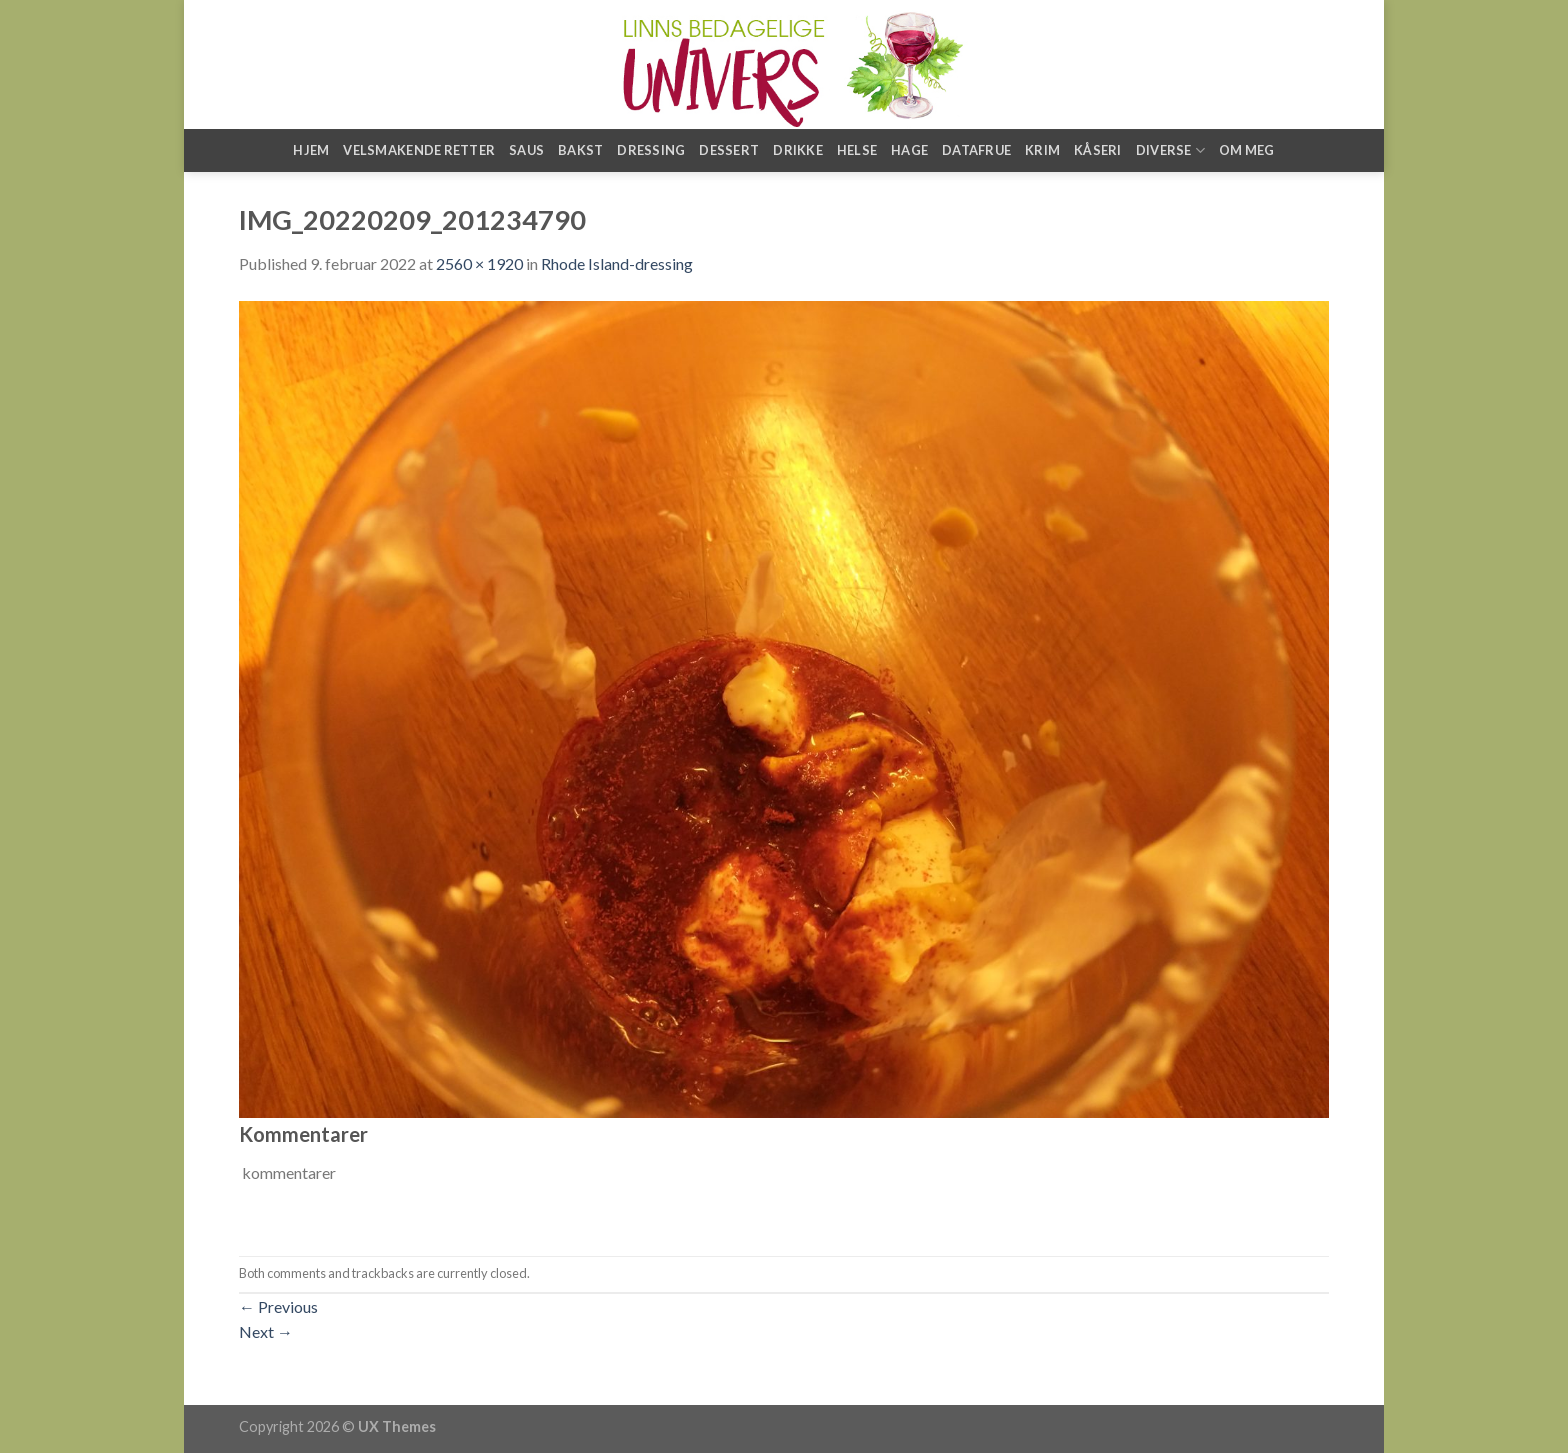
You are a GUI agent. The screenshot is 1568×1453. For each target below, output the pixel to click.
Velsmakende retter (419, 150)
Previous (278, 1306)
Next (266, 1331)
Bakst (580, 150)
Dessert (729, 150)
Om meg (1247, 150)
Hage (909, 150)
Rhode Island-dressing (617, 263)
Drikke (798, 150)
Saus (526, 150)
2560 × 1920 (479, 263)
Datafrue (976, 150)
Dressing (651, 150)
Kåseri (1098, 150)
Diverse (1170, 150)
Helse (857, 150)
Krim (1042, 150)
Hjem (311, 150)
